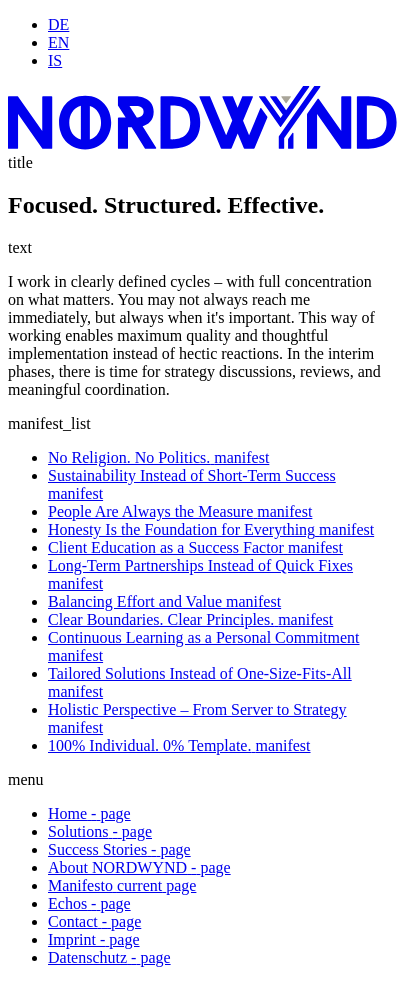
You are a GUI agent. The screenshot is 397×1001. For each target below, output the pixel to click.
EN (58, 42)
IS (55, 60)
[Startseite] (202, 144)
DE (58, 24)
